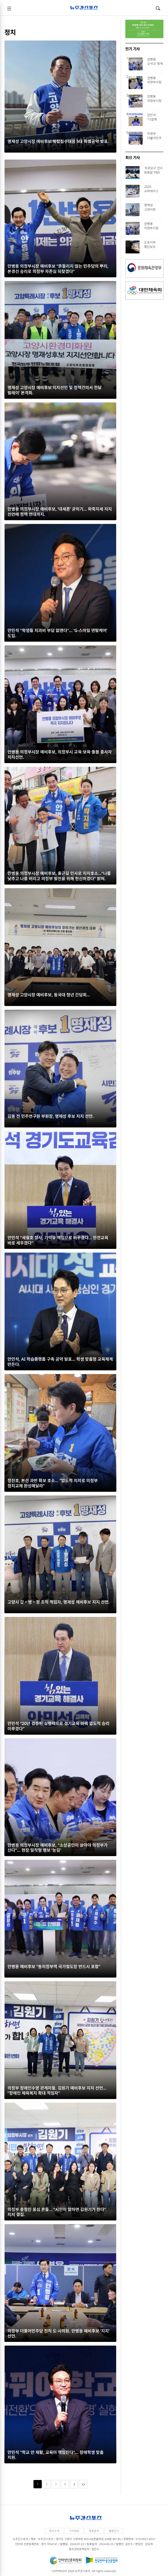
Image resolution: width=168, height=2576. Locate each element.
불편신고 (114, 2531)
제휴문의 (94, 2531)
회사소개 (54, 2531)
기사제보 (74, 2531)
